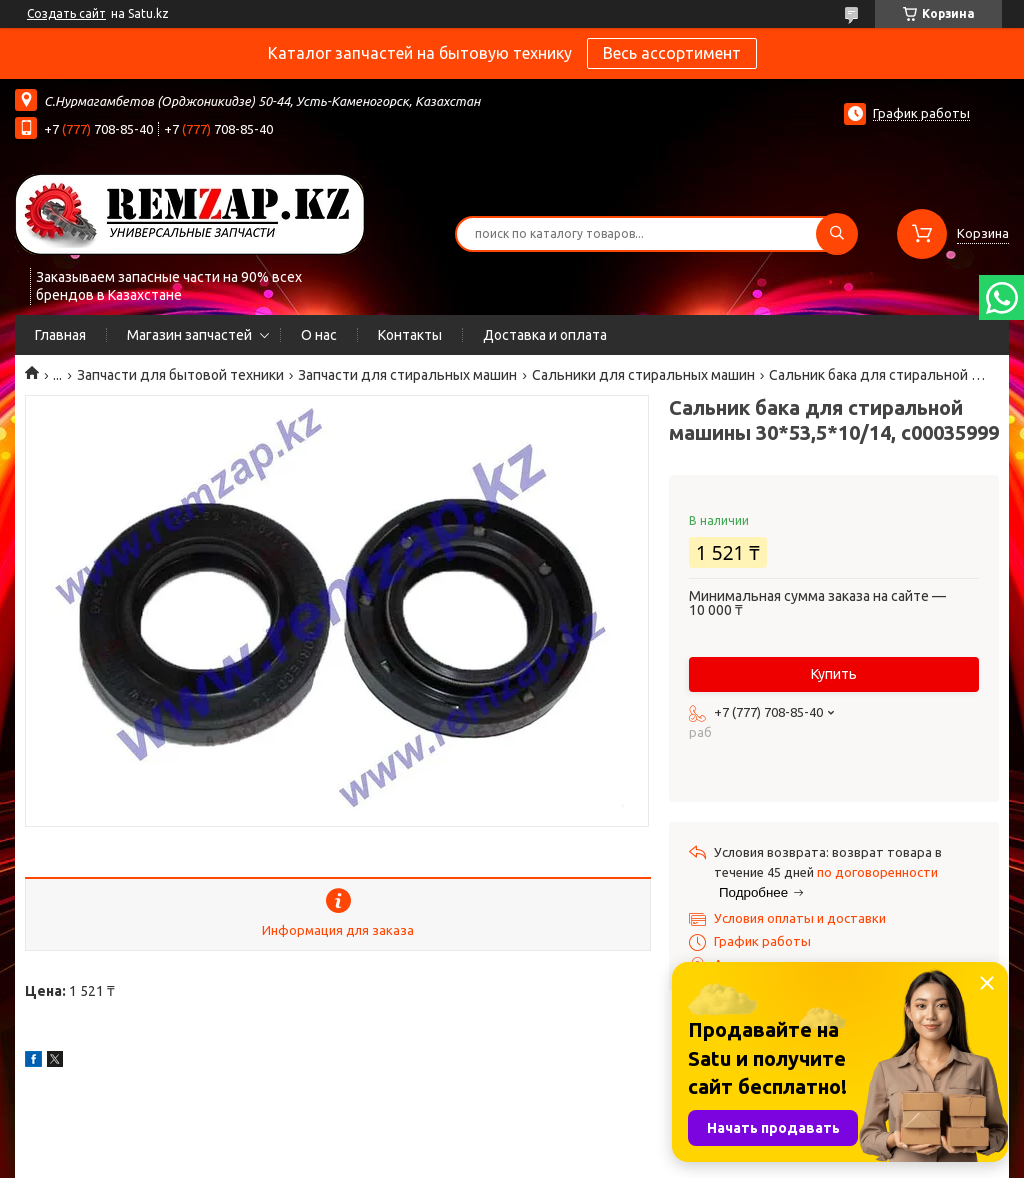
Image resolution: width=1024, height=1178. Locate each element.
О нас (319, 335)
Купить (834, 674)
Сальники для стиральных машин (643, 375)
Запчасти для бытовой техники (180, 375)
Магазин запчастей (189, 335)
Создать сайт (66, 13)
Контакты (410, 335)
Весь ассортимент (672, 53)
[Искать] (837, 234)
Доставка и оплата (545, 335)
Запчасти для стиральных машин (407, 375)
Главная (60, 335)
